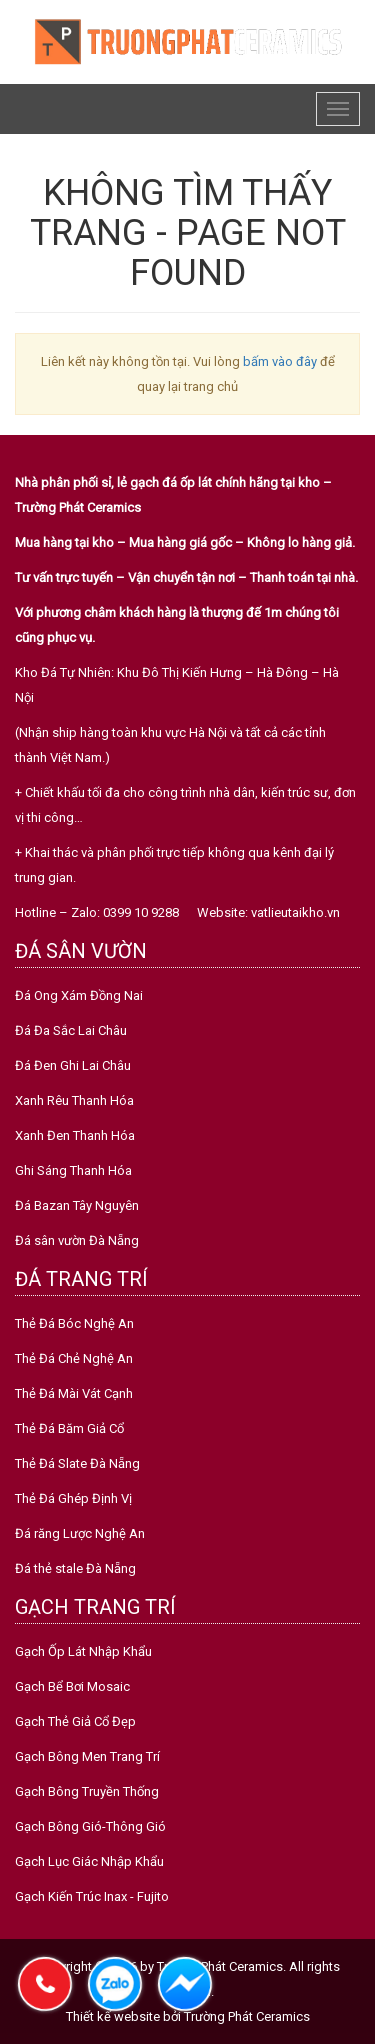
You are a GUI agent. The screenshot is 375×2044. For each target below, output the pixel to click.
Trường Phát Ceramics (247, 2016)
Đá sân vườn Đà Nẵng (77, 1240)
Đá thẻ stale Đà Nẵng (75, 1568)
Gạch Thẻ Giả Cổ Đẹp (75, 1721)
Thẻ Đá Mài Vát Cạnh (74, 1393)
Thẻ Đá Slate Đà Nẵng (77, 1463)
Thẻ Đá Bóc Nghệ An (74, 1323)
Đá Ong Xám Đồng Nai (79, 995)
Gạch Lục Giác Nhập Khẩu (89, 1861)
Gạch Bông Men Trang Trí (87, 1756)
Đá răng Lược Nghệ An (80, 1533)
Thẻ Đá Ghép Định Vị (73, 1498)
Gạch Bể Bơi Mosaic (72, 1686)
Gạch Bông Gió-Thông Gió (90, 1826)
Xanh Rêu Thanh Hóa (74, 1100)
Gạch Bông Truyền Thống (87, 1791)
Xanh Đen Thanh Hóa (75, 1135)
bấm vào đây (280, 361)
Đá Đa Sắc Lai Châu (71, 1030)
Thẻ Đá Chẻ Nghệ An (74, 1358)
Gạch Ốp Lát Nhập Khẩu (83, 1651)
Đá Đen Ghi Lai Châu (73, 1065)
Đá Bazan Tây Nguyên (77, 1205)
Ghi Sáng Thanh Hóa (73, 1170)
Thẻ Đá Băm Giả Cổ (69, 1428)
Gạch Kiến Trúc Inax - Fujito (92, 1896)
